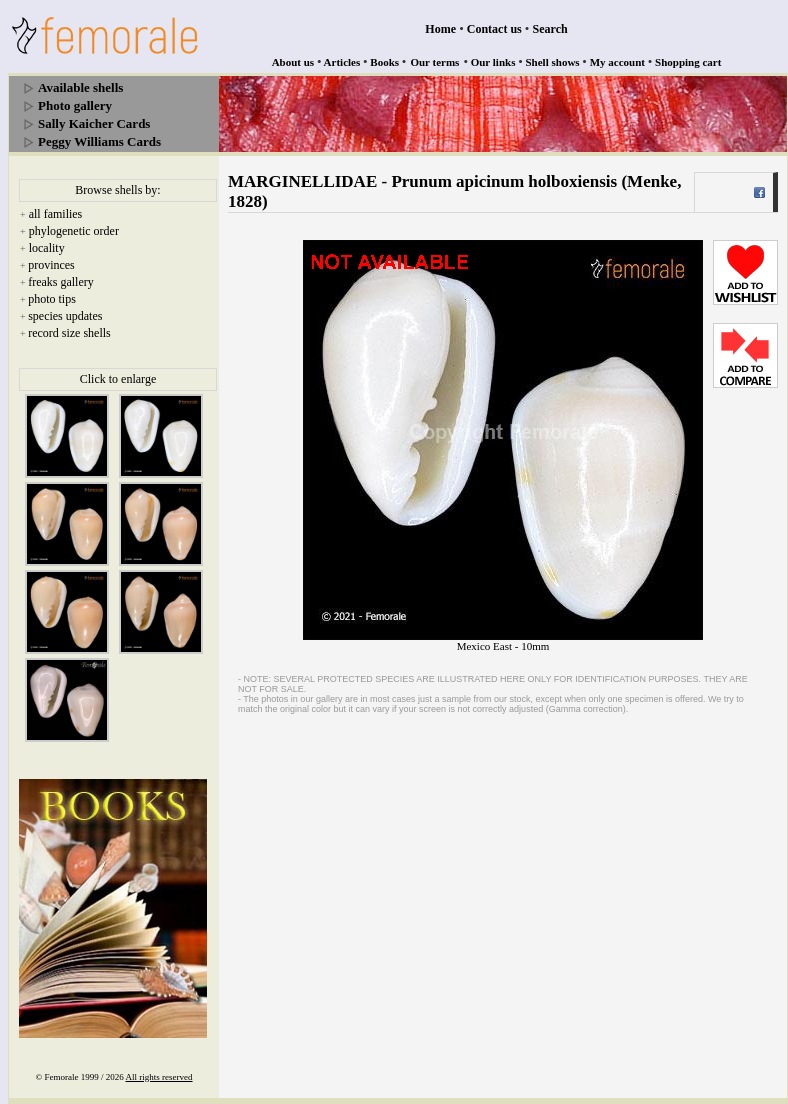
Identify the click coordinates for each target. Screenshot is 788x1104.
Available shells (80, 87)
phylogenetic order (74, 231)
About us (293, 62)
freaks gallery (61, 282)
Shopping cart (688, 62)
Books (384, 62)
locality (47, 248)
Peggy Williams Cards (99, 141)
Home (440, 29)
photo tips (52, 299)
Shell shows (553, 62)
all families (56, 214)
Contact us (494, 29)
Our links (493, 62)
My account (617, 62)
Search (550, 29)
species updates (65, 316)
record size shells (69, 333)
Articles (342, 62)
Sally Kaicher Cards (94, 123)
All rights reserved (159, 1077)
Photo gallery (75, 105)
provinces (51, 265)
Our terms (434, 62)
